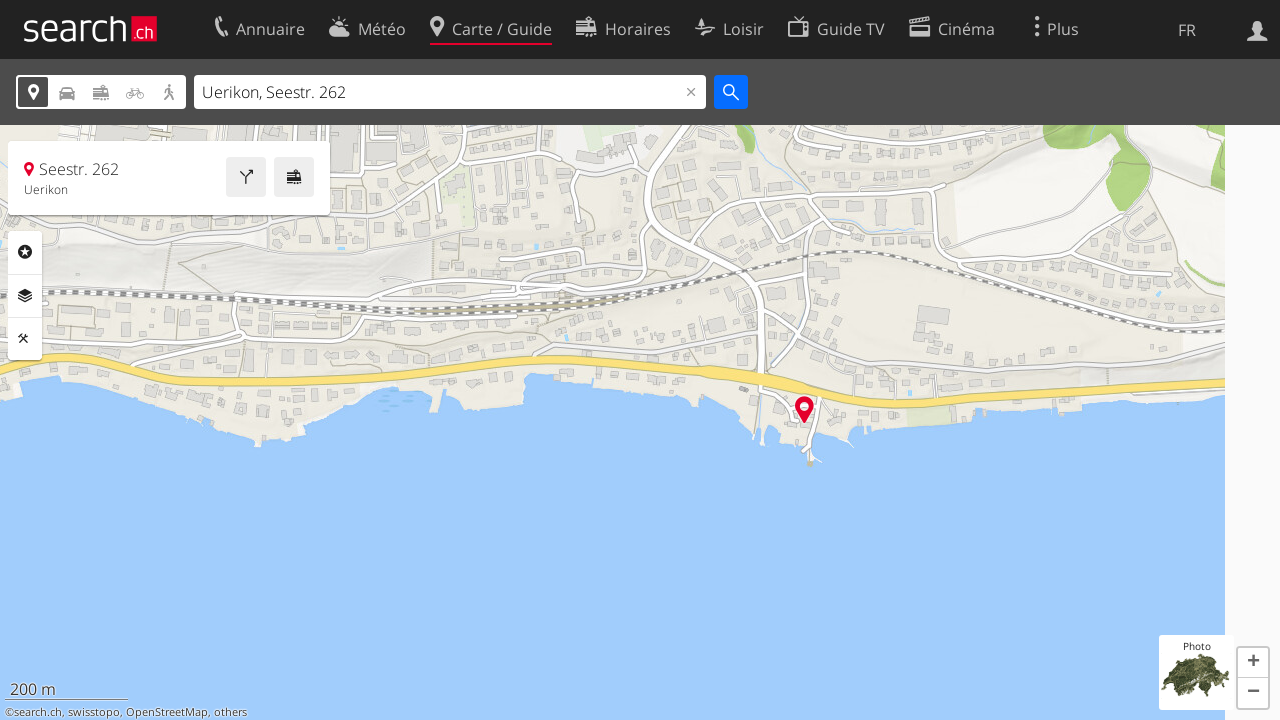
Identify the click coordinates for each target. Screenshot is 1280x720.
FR (1187, 30)
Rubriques (25, 252)
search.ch (38, 712)
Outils (25, 339)
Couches (25, 296)
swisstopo (94, 712)
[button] (1253, 663)
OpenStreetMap (167, 712)
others (230, 712)
